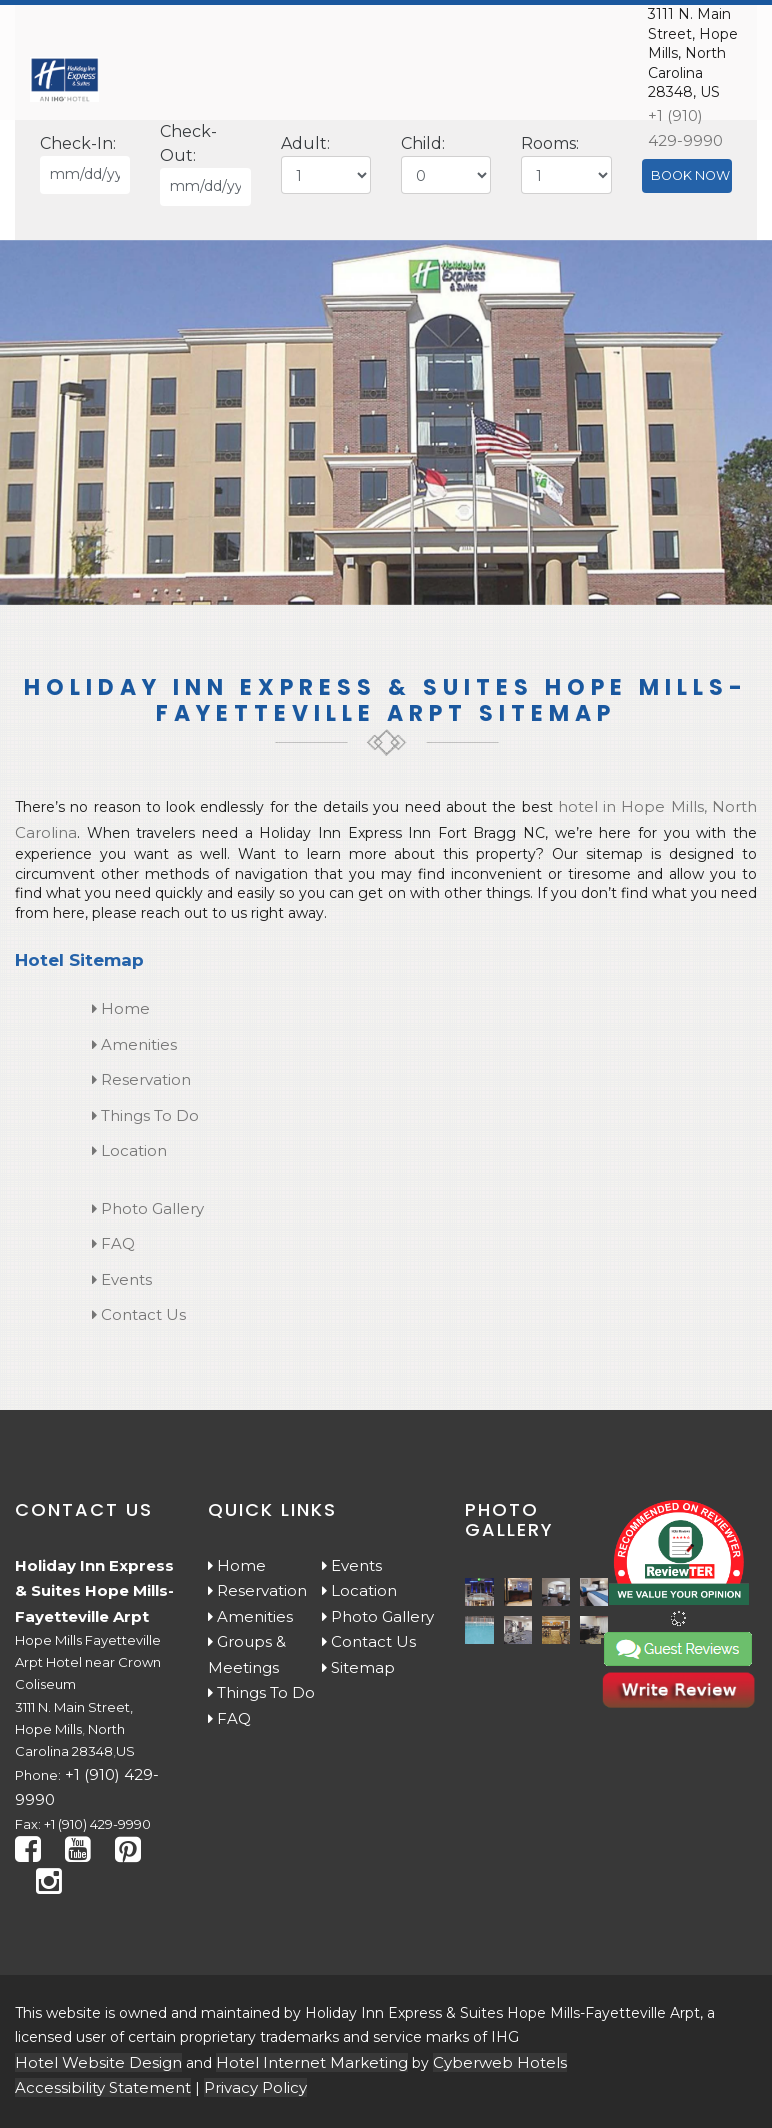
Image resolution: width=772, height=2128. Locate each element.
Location (129, 1150)
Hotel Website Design (98, 2062)
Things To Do (145, 1115)
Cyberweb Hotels (500, 2062)
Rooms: (550, 143)
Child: (423, 143)
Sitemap (358, 1667)
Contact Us (139, 1314)
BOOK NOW (690, 175)
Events (122, 1279)
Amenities (134, 1044)
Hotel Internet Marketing (312, 2062)
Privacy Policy (255, 2087)
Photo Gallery (148, 1208)
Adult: (305, 143)
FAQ (113, 1243)
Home (121, 1008)
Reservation (141, 1079)
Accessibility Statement (103, 2087)
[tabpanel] (386, 422)
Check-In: (78, 143)
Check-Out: (188, 143)
